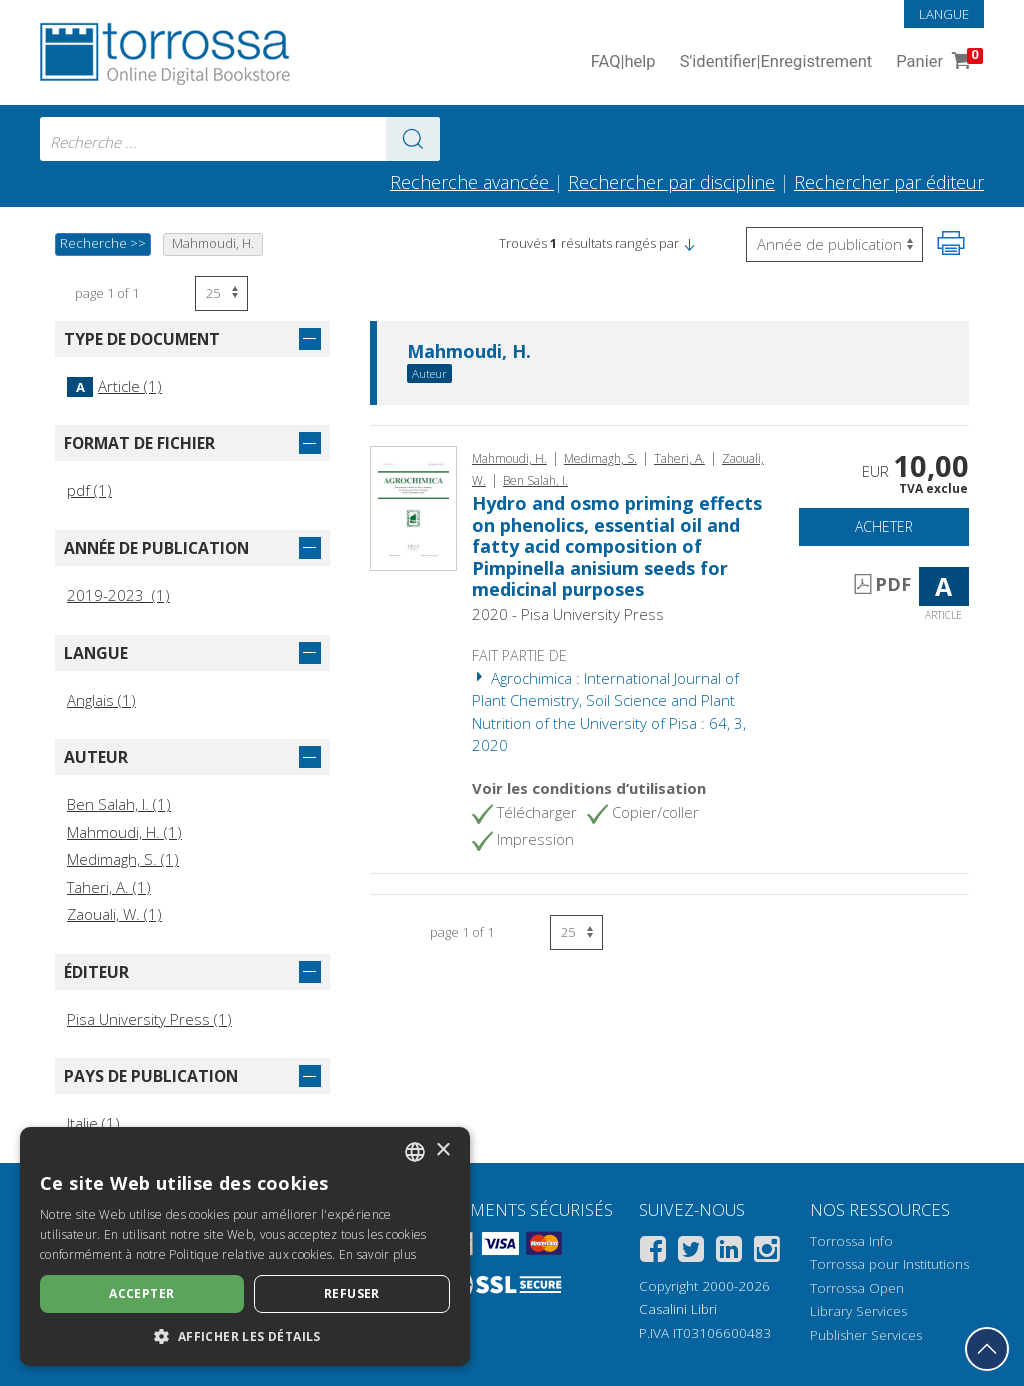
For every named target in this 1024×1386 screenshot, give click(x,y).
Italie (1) (93, 1123)
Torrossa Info (851, 1241)
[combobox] (240, 139)
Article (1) (114, 386)
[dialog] (245, 1246)
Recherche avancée (472, 182)
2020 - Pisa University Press (568, 614)
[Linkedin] (729, 1252)
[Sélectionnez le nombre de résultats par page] (221, 293)
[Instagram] (767, 1252)
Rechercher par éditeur (889, 182)
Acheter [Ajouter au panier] (884, 526)
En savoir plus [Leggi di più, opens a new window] (377, 1254)
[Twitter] (691, 1252)
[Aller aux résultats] (413, 139)
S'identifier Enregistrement (776, 62)
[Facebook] (653, 1252)
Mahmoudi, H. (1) (124, 832)
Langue (944, 14)
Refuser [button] (352, 1293)
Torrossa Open (857, 1288)
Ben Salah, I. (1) (119, 804)
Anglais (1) (101, 700)
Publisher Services (866, 1335)
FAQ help (623, 62)
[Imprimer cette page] (951, 243)
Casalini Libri (678, 1309)
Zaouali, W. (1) (114, 914)
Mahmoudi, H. (469, 352)
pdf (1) (89, 490)
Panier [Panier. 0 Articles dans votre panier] (937, 62)
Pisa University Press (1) (149, 1019)
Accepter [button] (141, 1293)
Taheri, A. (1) (109, 887)
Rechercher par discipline (671, 182)
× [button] (442, 1150)
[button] (689, 243)
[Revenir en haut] (987, 1349)
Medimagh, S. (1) (123, 859)
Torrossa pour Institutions (889, 1264)
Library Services (858, 1311)
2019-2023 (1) (118, 595)
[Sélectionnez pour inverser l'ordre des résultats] (834, 244)
